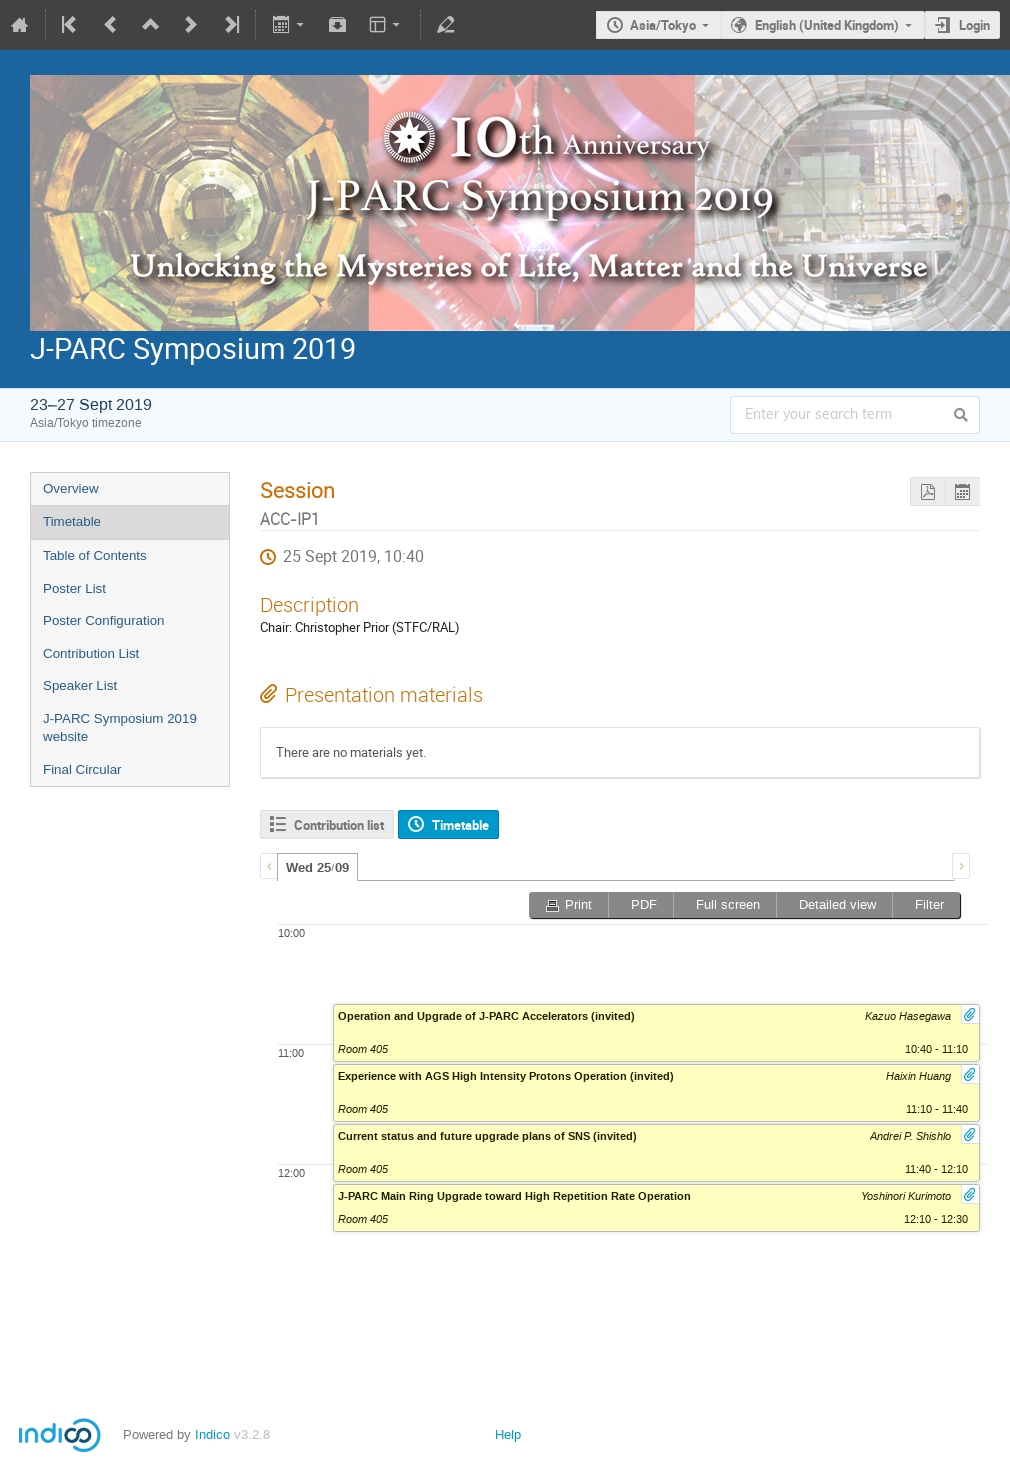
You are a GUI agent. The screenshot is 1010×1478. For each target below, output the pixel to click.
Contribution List (91, 653)
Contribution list (339, 825)
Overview (71, 488)
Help (508, 1434)
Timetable (72, 521)
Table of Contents (95, 555)
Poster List (74, 588)
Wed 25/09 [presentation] (317, 868)
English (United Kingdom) (827, 25)
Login (974, 25)
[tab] (317, 867)
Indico (212, 1434)
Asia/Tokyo (663, 25)
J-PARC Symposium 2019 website (120, 728)
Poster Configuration (104, 620)
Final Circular (82, 769)
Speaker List (80, 685)
